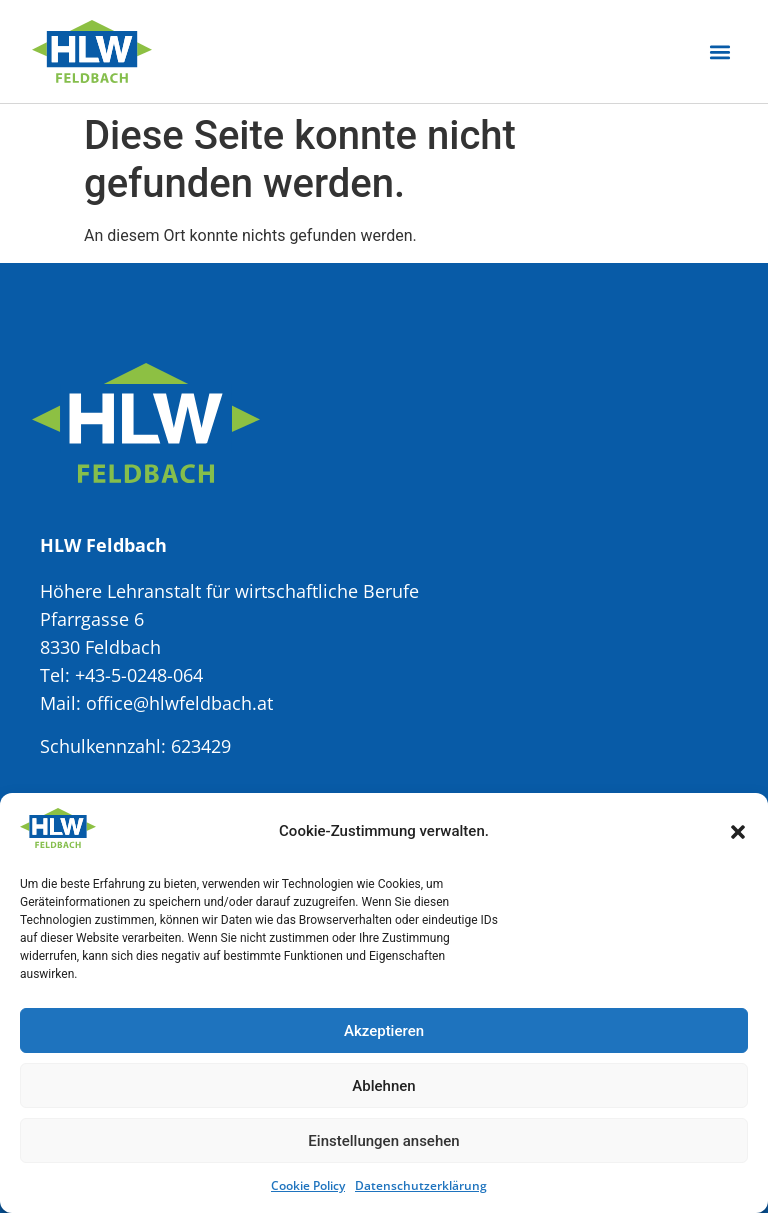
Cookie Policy (308, 1185)
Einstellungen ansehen (383, 1141)
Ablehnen (383, 1086)
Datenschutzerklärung (421, 1185)
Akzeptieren (384, 1031)
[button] (738, 832)
